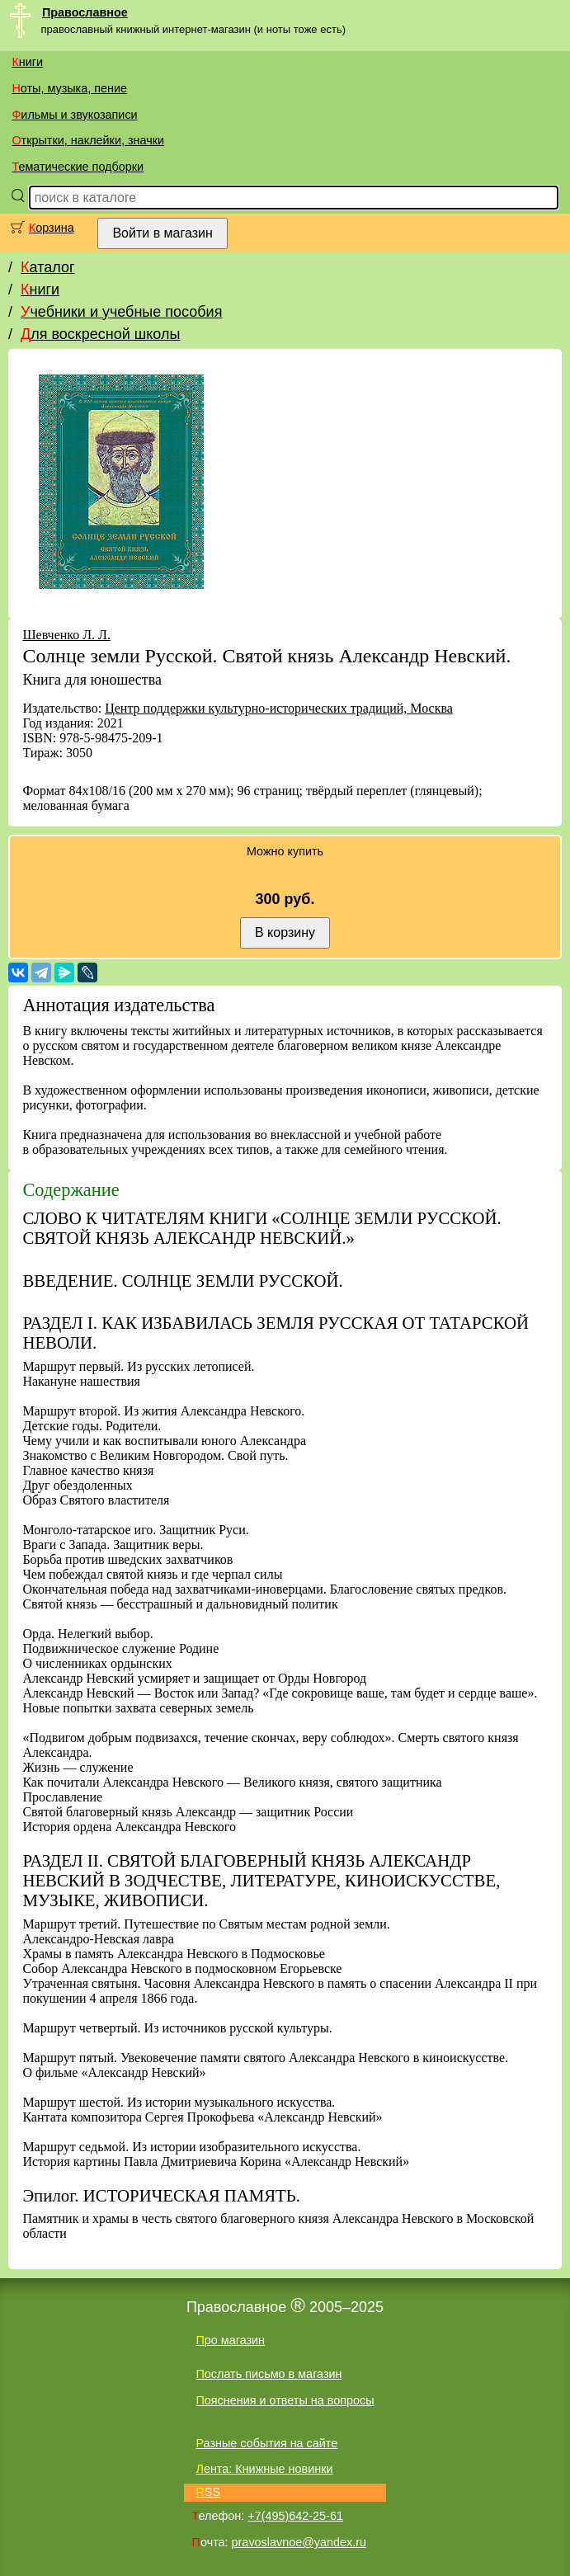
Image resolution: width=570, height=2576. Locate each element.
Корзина (51, 227)
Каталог (47, 267)
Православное (85, 12)
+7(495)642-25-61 (295, 2515)
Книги (27, 61)
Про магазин (230, 2340)
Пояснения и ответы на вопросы (284, 2400)
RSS (207, 2491)
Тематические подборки (78, 166)
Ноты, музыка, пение (69, 88)
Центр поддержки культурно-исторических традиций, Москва (279, 708)
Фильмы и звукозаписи (74, 114)
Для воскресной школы (100, 334)
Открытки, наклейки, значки (88, 140)
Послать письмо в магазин (268, 2374)
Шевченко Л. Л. (66, 635)
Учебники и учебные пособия (121, 312)
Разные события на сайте (266, 2443)
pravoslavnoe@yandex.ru (299, 2542)
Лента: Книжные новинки (263, 2468)
